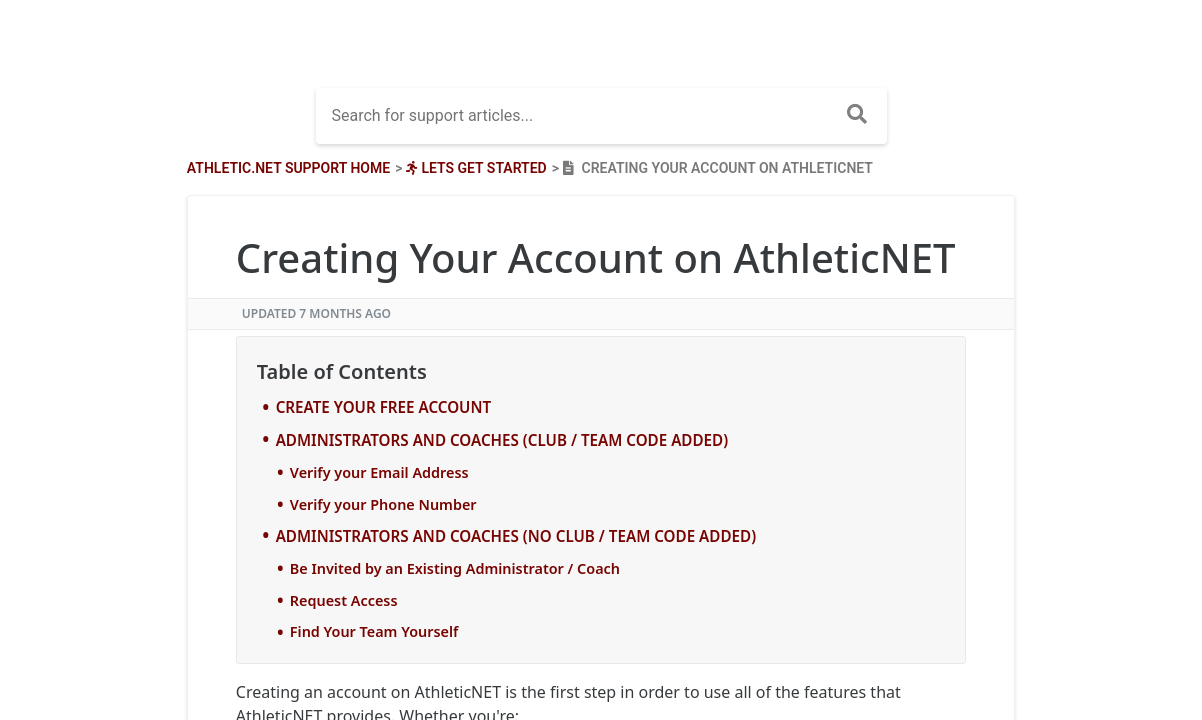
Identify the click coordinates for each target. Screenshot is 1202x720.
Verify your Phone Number (383, 504)
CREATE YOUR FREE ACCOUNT (384, 407)
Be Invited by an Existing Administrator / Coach (455, 568)
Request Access (344, 600)
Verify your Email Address (379, 472)
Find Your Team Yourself (374, 631)
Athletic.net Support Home (288, 168)
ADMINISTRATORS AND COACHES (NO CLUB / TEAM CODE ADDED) (516, 536)
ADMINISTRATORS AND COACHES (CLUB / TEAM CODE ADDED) (502, 440)
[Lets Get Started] (474, 168)
